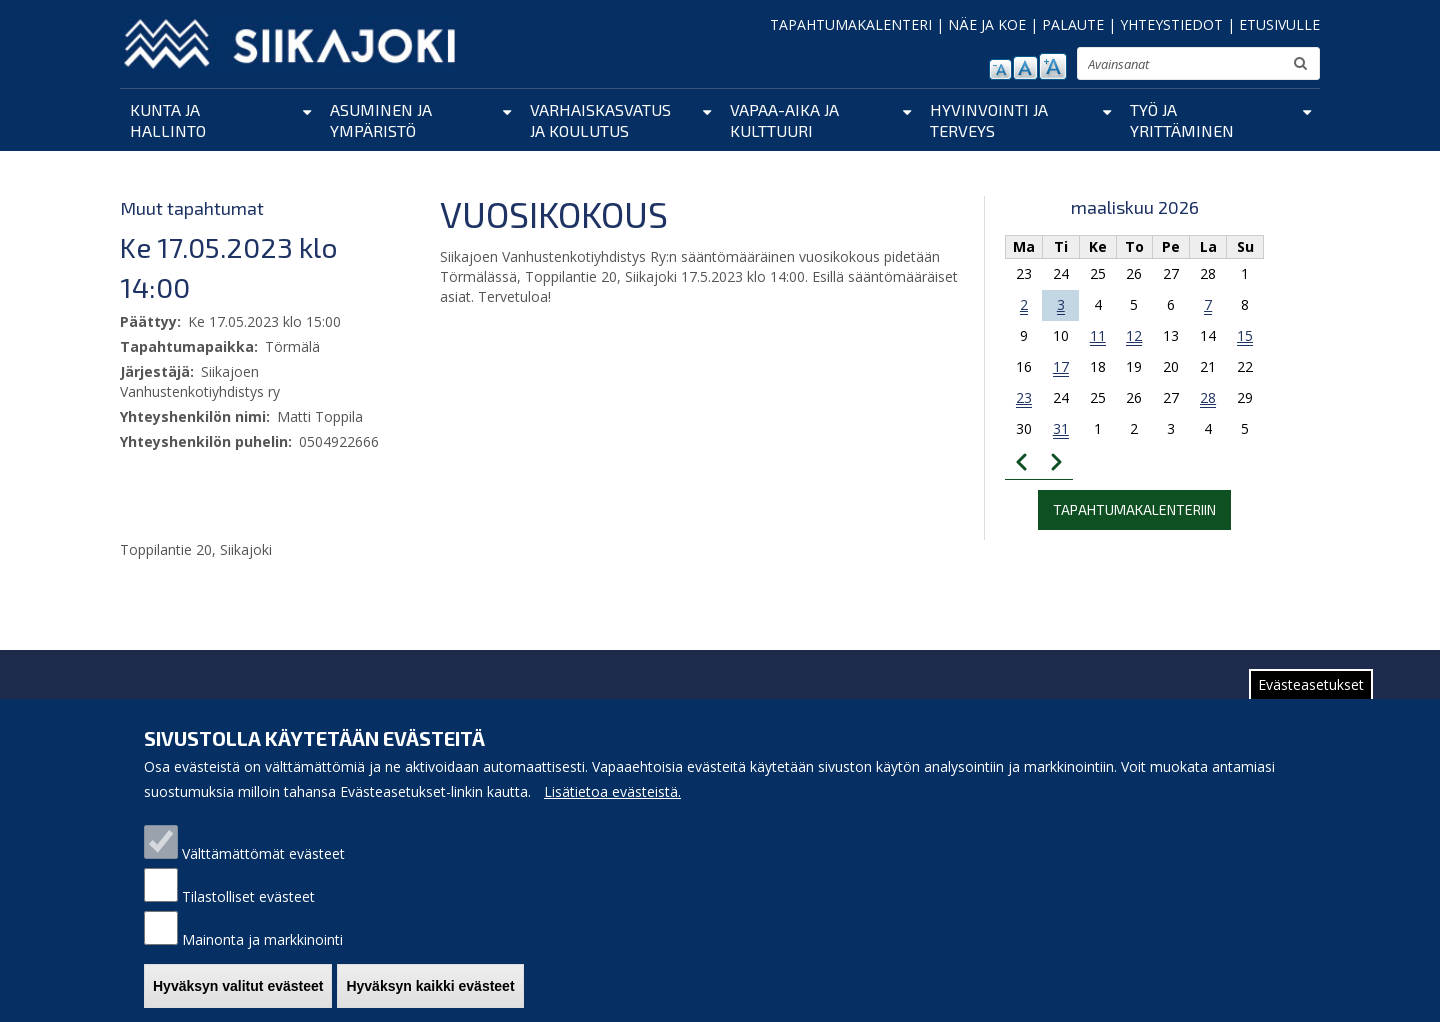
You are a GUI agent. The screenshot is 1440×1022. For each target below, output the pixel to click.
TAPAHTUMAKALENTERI (851, 24)
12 (1134, 335)
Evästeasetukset (1311, 704)
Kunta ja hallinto (168, 120)
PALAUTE (1073, 24)
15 (1245, 335)
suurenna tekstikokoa (1053, 66)
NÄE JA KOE (987, 24)
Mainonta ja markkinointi (262, 959)
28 (1208, 397)
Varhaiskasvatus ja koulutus (600, 120)
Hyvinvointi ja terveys (989, 120)
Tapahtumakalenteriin (1134, 509)
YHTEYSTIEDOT (1171, 24)
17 (1061, 366)
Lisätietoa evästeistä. (612, 811)
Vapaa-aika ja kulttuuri (784, 120)
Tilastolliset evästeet (248, 916)
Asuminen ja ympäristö (381, 120)
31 (1061, 428)
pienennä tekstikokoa (1000, 69)
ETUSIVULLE (1279, 24)
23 (1024, 397)
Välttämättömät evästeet (263, 873)
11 (1098, 335)
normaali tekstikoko (1025, 68)
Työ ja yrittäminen (1182, 120)
